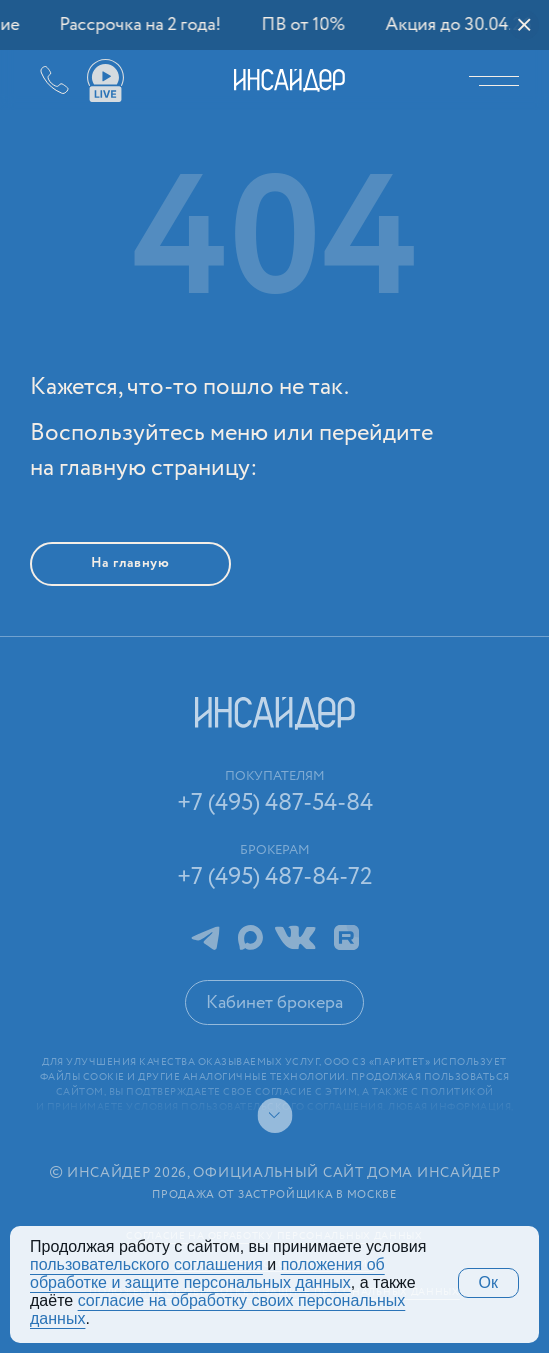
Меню (499, 80)
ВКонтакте (295, 937)
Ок (488, 1282)
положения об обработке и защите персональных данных (207, 1273)
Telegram (205, 937)
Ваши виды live (105, 81)
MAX (250, 937)
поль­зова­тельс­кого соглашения (146, 1264)
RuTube (346, 937)
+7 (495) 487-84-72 (275, 877)
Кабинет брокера (274, 1003)
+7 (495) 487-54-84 (40, 80)
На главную (130, 563)
